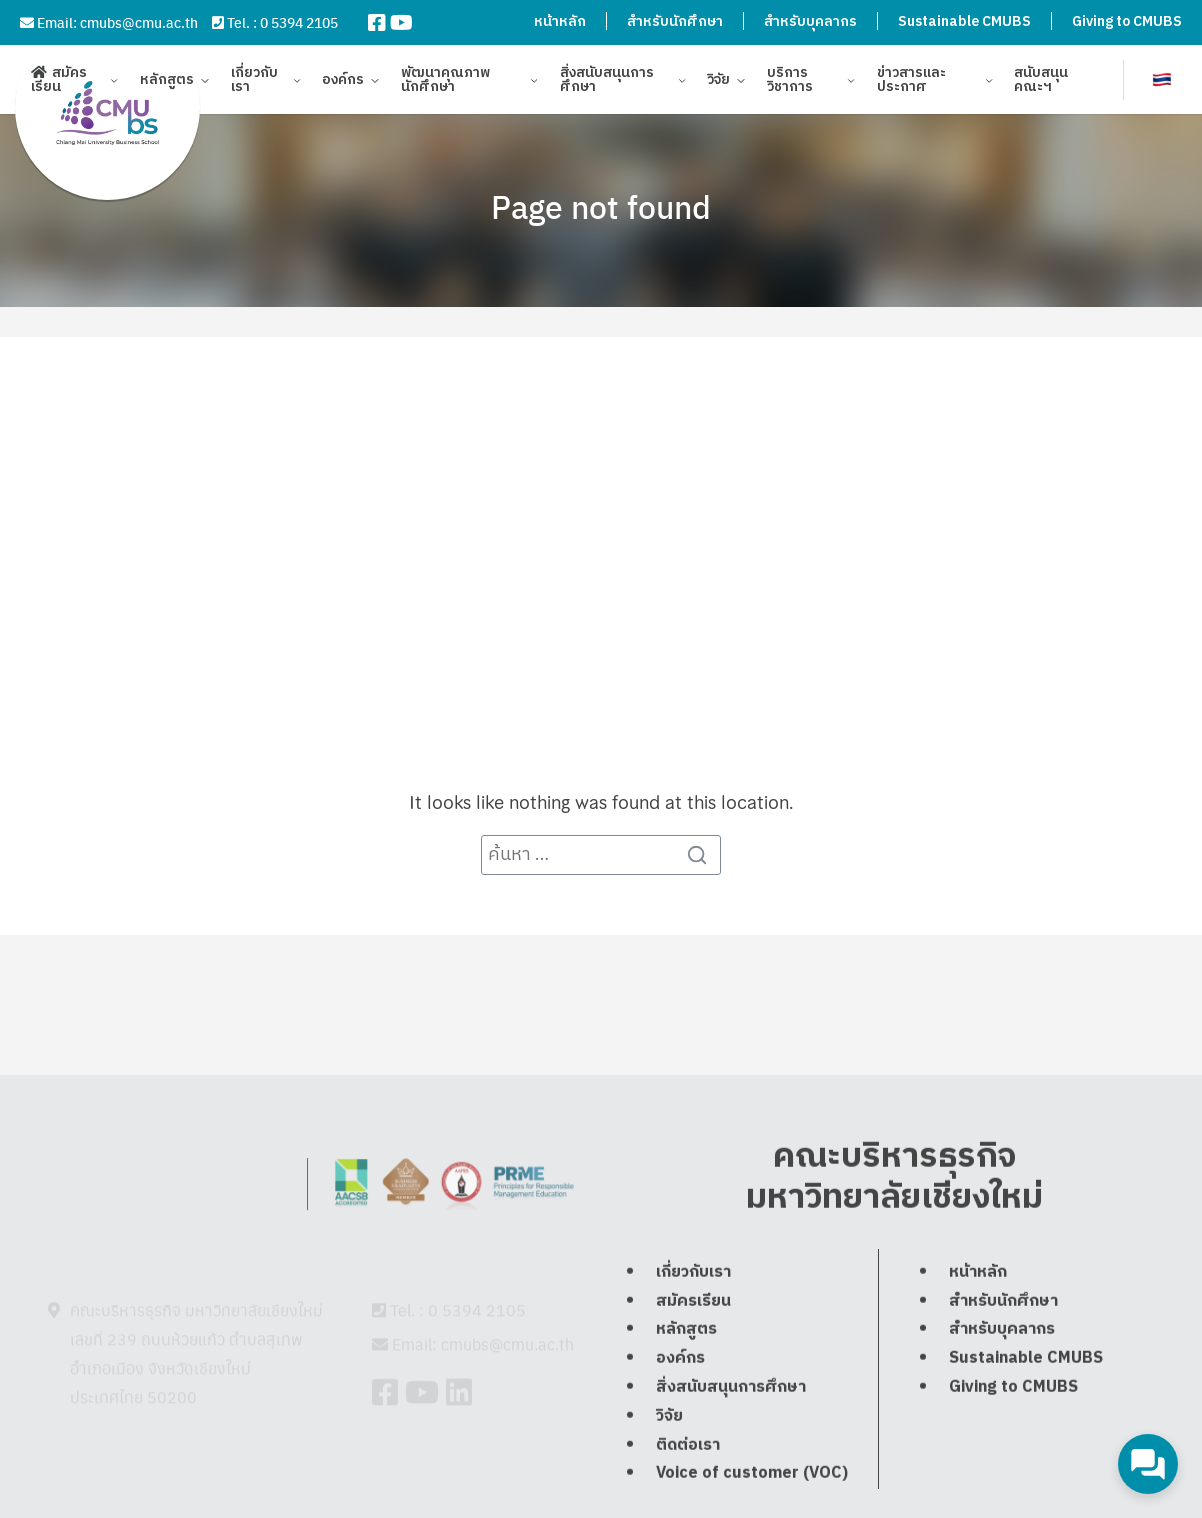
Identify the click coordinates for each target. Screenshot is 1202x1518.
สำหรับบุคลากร (810, 21)
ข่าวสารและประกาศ (911, 82)
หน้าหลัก (560, 21)
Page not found (601, 206)
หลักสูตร (167, 82)
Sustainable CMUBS (964, 21)
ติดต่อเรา (688, 1503)
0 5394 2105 (299, 22)
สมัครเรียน (59, 82)
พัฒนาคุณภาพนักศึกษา (445, 82)
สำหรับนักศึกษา (675, 21)
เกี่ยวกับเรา (254, 82)
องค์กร (343, 82)
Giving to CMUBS (1127, 21)
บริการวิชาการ (790, 82)
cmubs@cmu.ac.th (139, 22)
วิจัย (718, 82)
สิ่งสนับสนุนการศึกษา (607, 82)
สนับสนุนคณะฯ (1041, 82)
